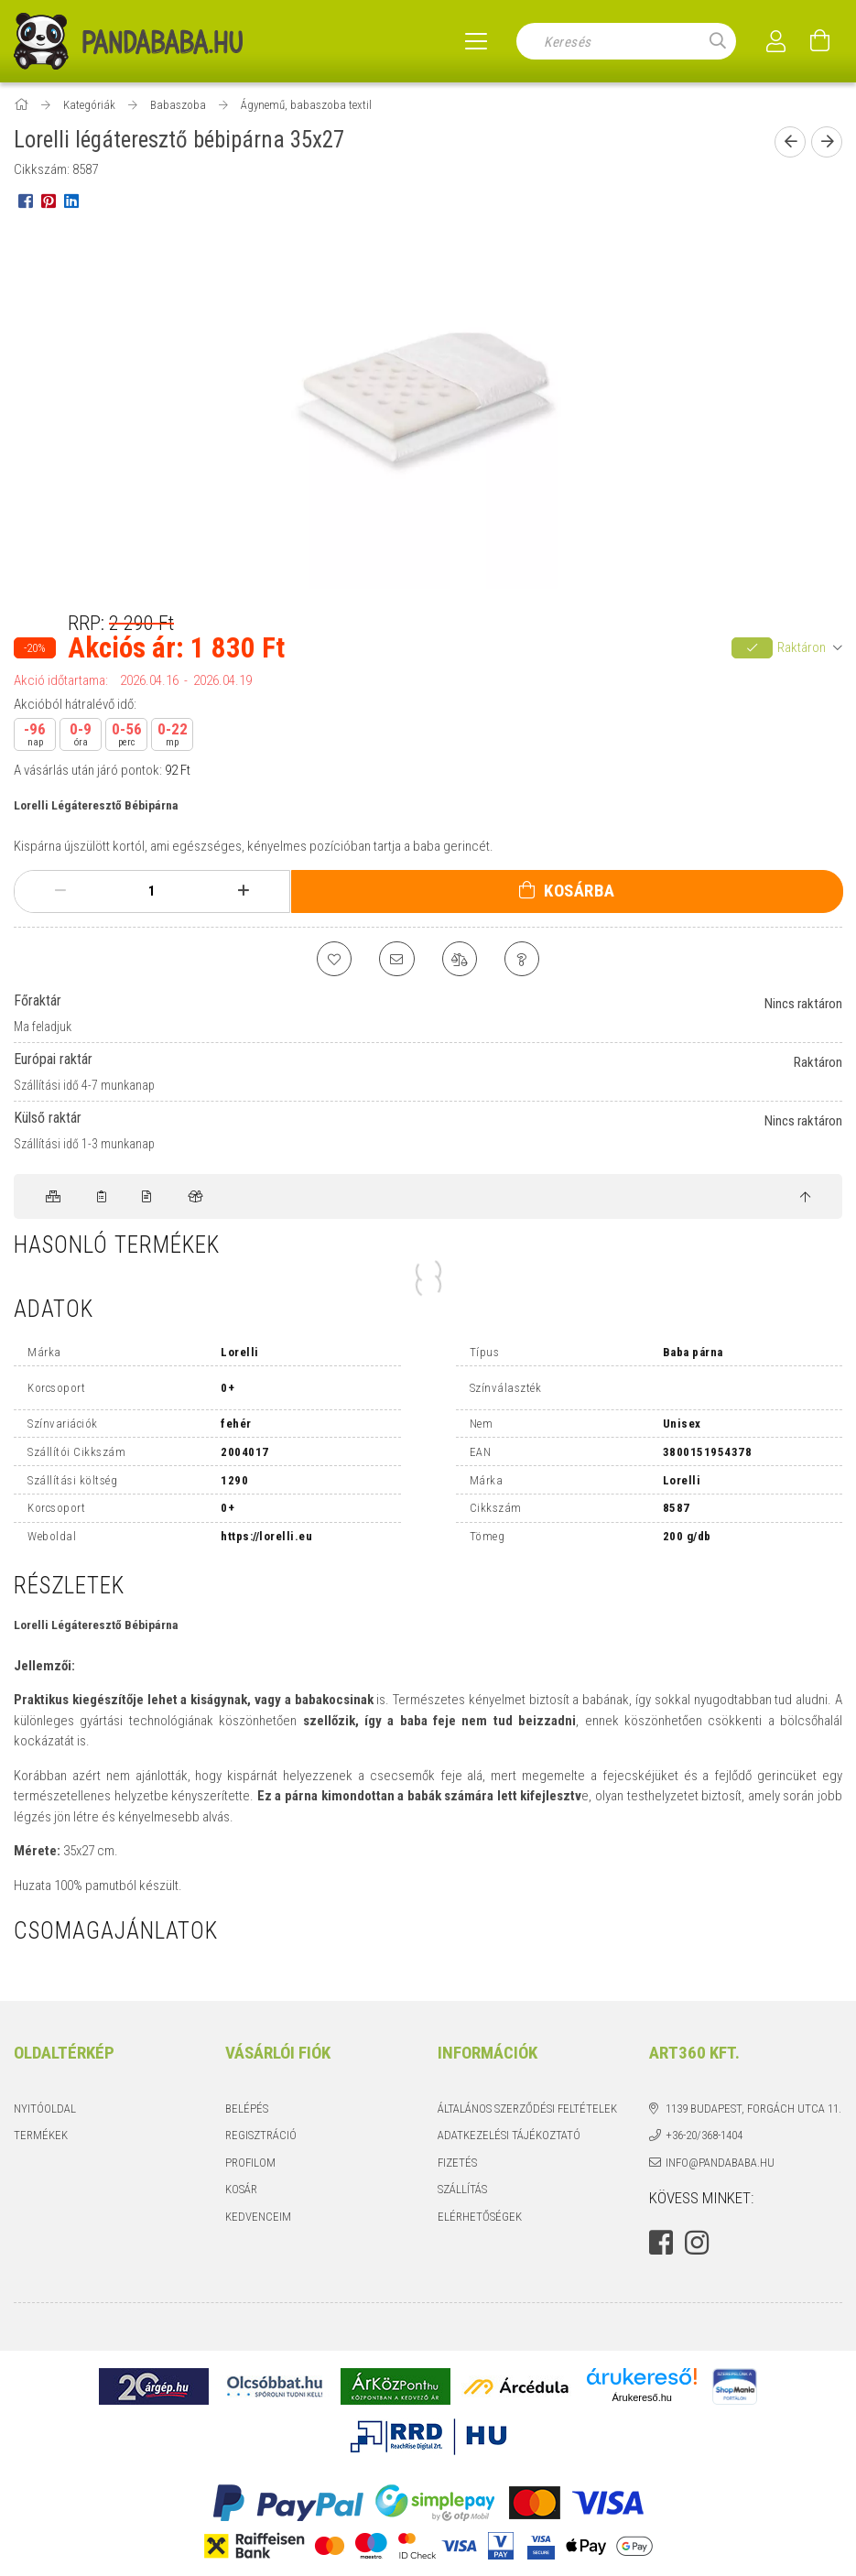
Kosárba (579, 890)
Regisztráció (261, 2137)
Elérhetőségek (480, 2218)
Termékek (41, 2137)
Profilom (250, 2164)
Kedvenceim (258, 2218)
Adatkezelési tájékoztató (509, 2137)
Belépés (246, 2110)
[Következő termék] (826, 142)
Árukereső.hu (642, 2399)
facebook (661, 2243)
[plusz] (243, 891)
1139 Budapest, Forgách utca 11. (753, 2110)
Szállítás (462, 2191)
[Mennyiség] (152, 891)
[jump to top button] (805, 1199)
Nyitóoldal (45, 2110)
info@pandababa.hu (720, 2164)
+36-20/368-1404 (704, 2137)
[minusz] (60, 891)
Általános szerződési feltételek (527, 2110)
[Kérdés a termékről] (524, 959)
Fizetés (457, 2164)
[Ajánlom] (396, 959)
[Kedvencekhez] (332, 959)
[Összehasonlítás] (460, 959)
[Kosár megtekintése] (820, 41)
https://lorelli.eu (266, 1538)
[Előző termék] (790, 142)
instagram (697, 2243)
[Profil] (776, 41)
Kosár (241, 2191)
